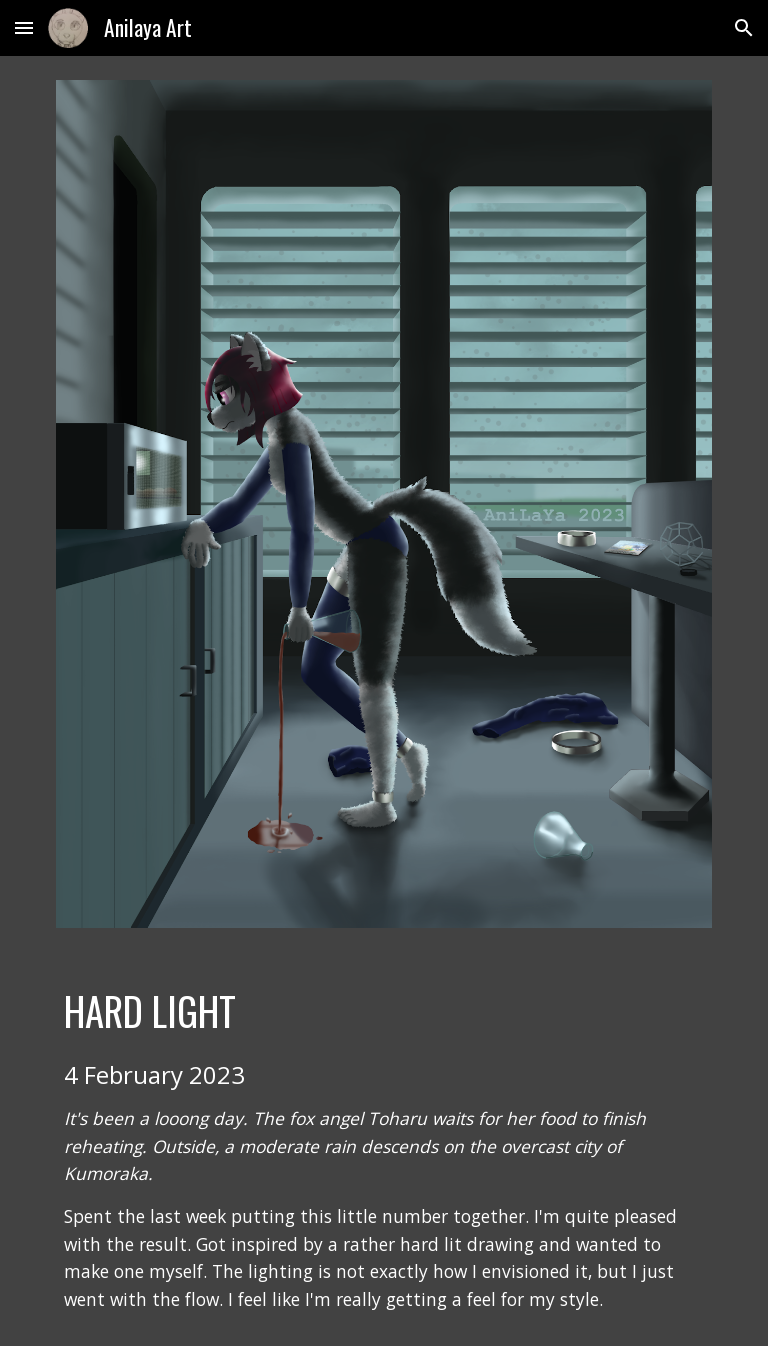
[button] (24, 27)
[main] (383, 1149)
